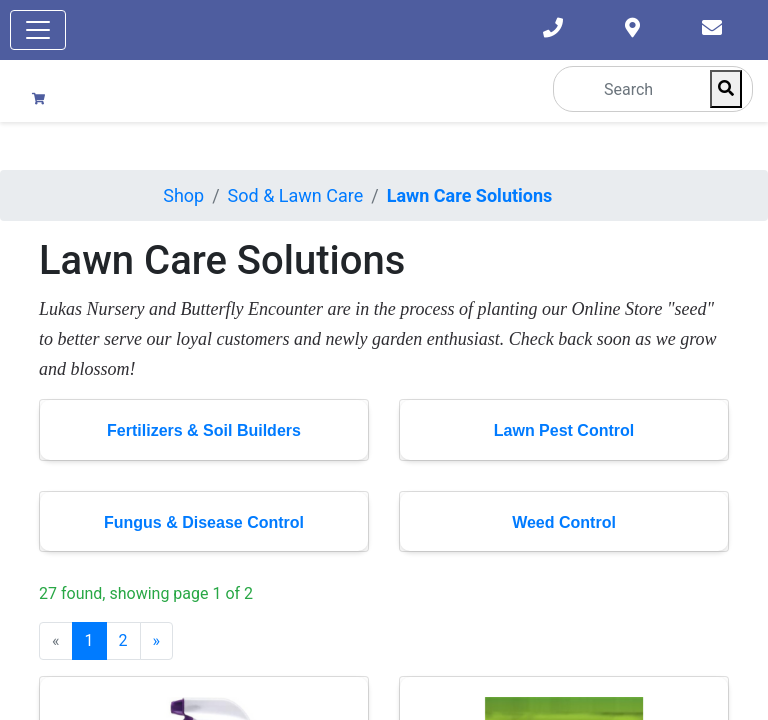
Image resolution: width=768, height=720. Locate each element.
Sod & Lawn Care (296, 195)
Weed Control (564, 522)
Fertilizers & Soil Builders (204, 430)
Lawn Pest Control (564, 430)
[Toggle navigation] (38, 30)
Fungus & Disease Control (204, 522)
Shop (183, 195)
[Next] (157, 641)
